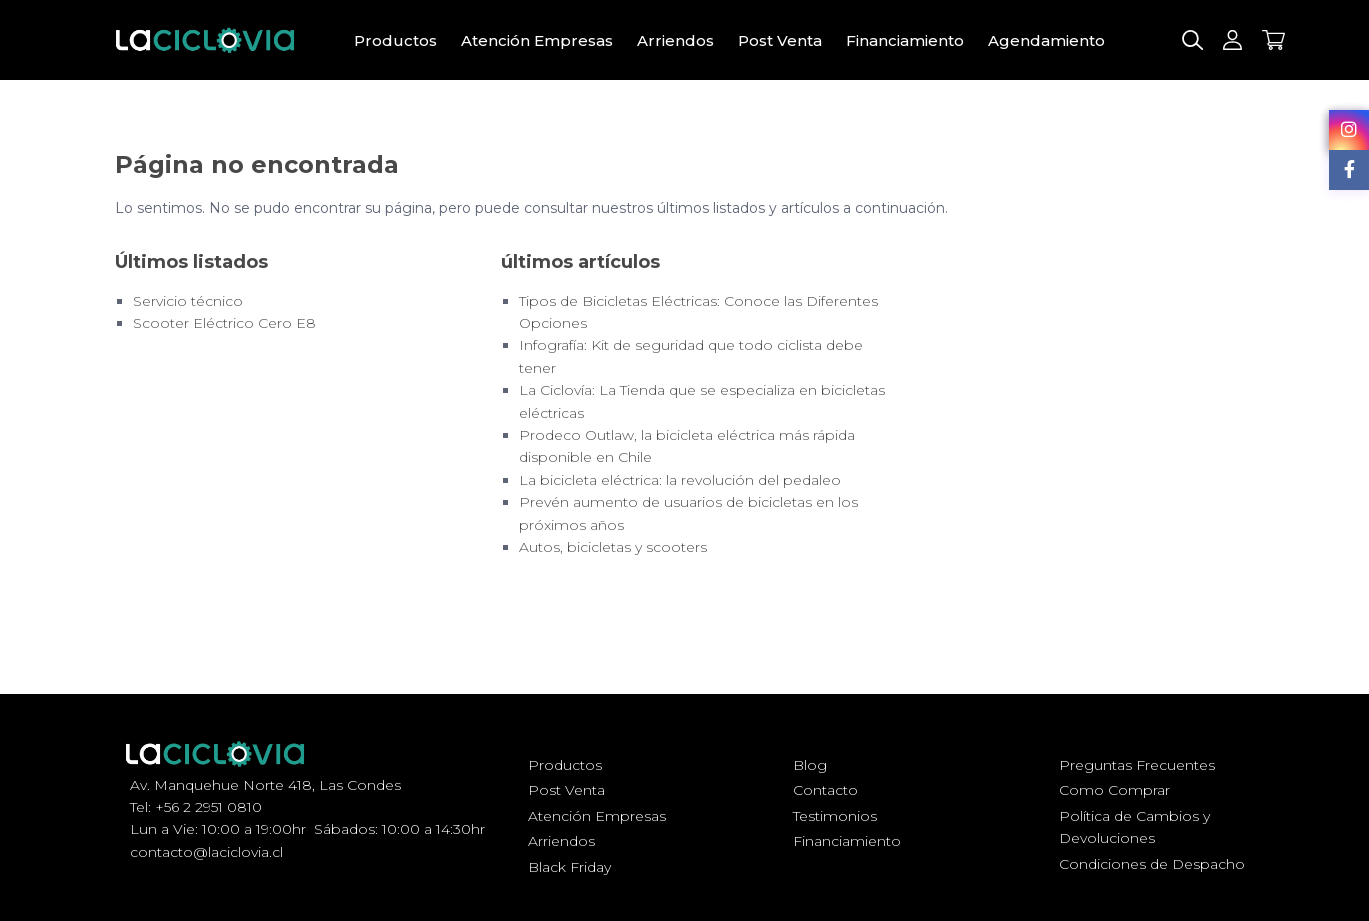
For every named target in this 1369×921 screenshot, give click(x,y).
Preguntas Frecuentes (1137, 765)
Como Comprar (1114, 790)
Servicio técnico (188, 301)
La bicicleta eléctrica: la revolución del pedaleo (680, 480)
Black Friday (569, 867)
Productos (395, 40)
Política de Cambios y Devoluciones (1134, 827)
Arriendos (675, 40)
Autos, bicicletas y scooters (613, 547)
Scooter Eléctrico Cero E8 (224, 323)
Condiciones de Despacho (1152, 864)
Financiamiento (905, 40)
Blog (810, 765)
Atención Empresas (537, 40)
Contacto (825, 790)
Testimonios (835, 816)
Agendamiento (1046, 40)
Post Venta (780, 40)
